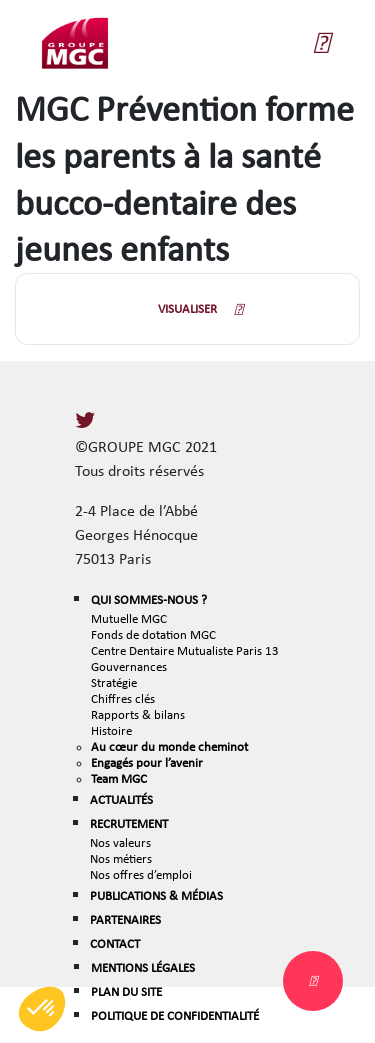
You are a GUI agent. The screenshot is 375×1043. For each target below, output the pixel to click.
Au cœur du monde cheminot (169, 746)
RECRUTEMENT (129, 823)
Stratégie (114, 682)
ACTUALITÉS (121, 799)
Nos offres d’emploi (141, 874)
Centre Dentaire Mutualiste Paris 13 (185, 650)
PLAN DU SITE (126, 991)
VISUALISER (187, 308)
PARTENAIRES (125, 919)
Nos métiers (121, 858)
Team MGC (119, 778)
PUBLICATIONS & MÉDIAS (156, 895)
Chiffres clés (123, 698)
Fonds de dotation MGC (153, 634)
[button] (42, 1009)
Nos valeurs (120, 842)
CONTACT (115, 943)
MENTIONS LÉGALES (143, 967)
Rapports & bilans (138, 714)
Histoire (111, 730)
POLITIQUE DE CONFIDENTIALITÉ (175, 1015)
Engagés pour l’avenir (147, 762)
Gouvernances (129, 666)
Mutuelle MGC (129, 618)
